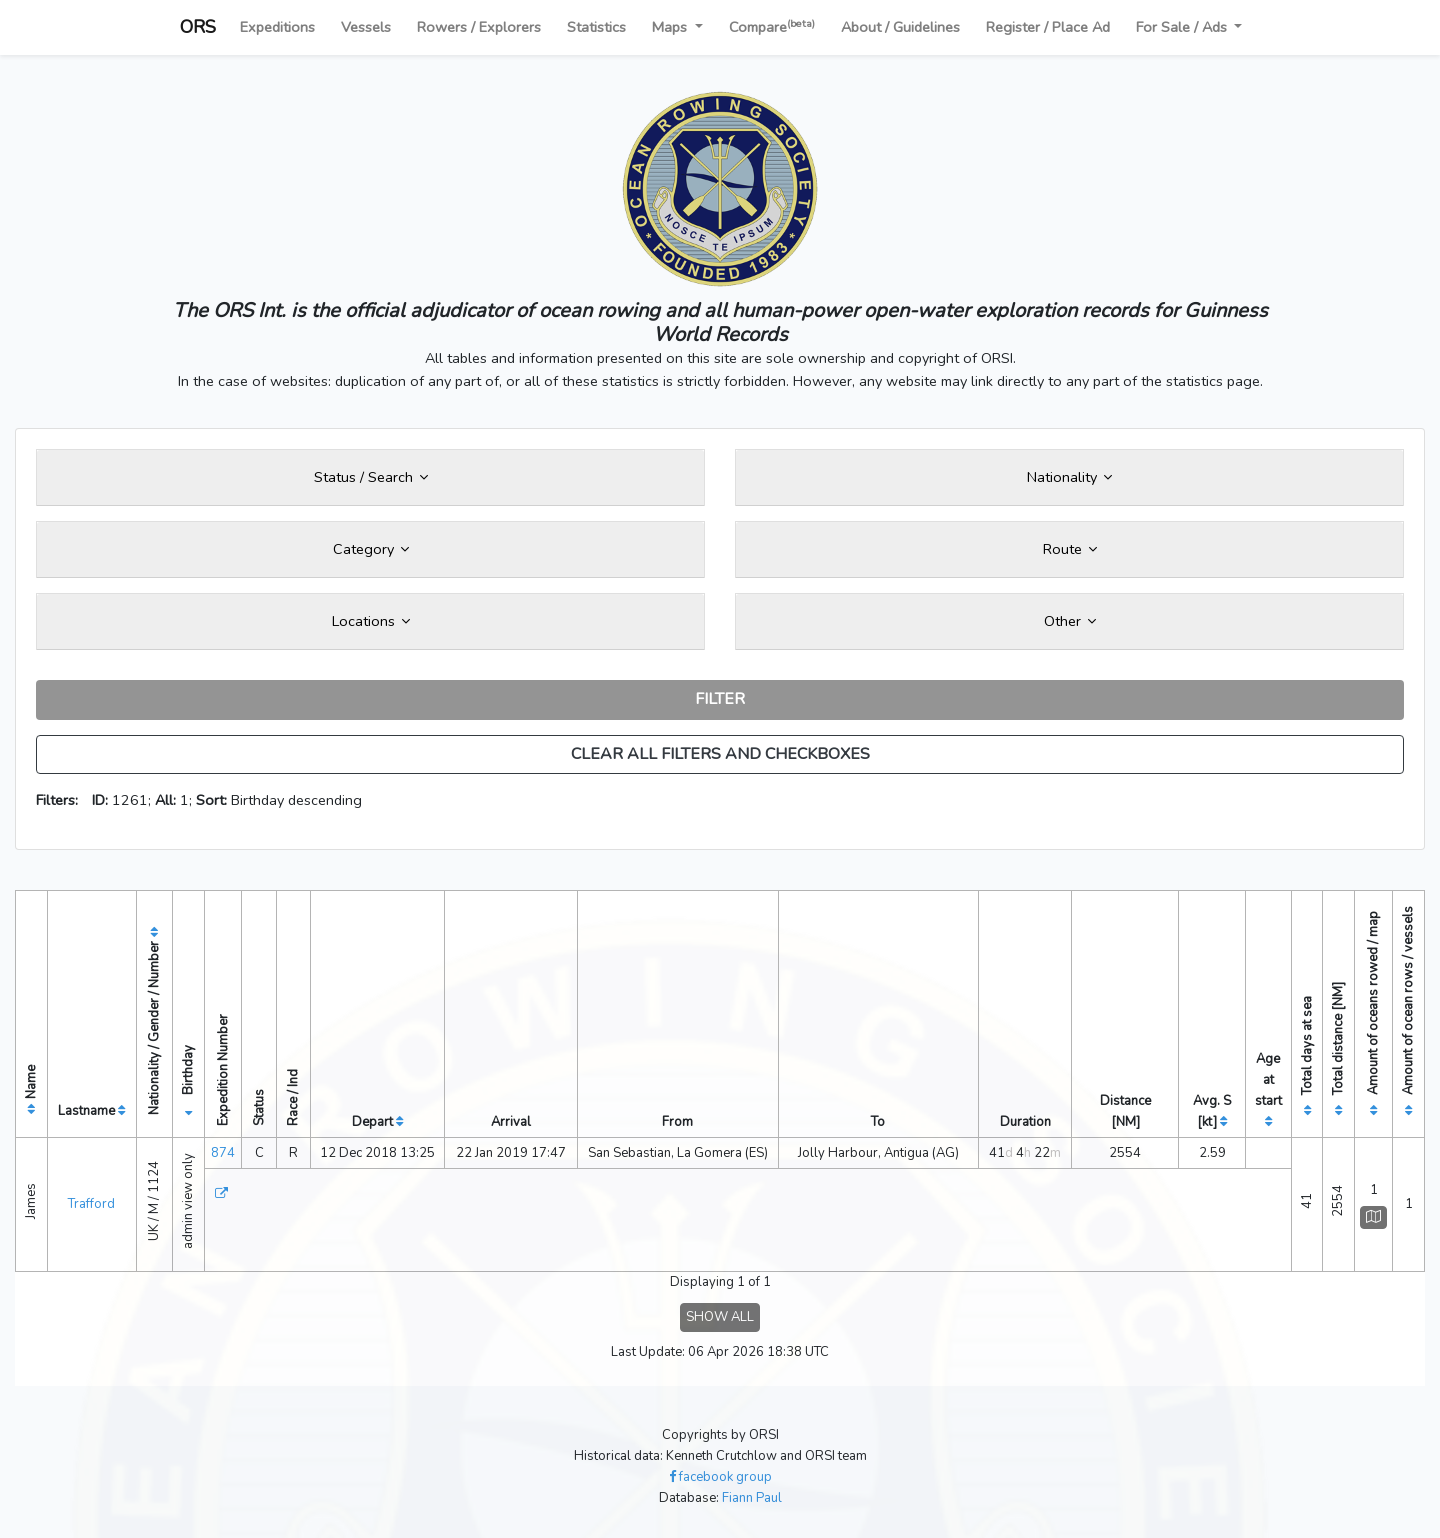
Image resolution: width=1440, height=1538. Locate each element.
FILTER (720, 699)
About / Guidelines (900, 27)
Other (1070, 621)
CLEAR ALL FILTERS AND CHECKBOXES (720, 754)
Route (1070, 549)
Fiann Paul (752, 1498)
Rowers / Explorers (479, 27)
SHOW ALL (720, 1317)
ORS (198, 27)
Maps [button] (671, 27)
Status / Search (371, 477)
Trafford (91, 1204)
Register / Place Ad (1048, 27)
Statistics (596, 27)
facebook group (720, 1477)
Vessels (366, 27)
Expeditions (277, 27)
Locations (371, 621)
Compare (772, 26)
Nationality (1069, 477)
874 (223, 1153)
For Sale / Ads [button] (1183, 27)
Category (371, 549)
